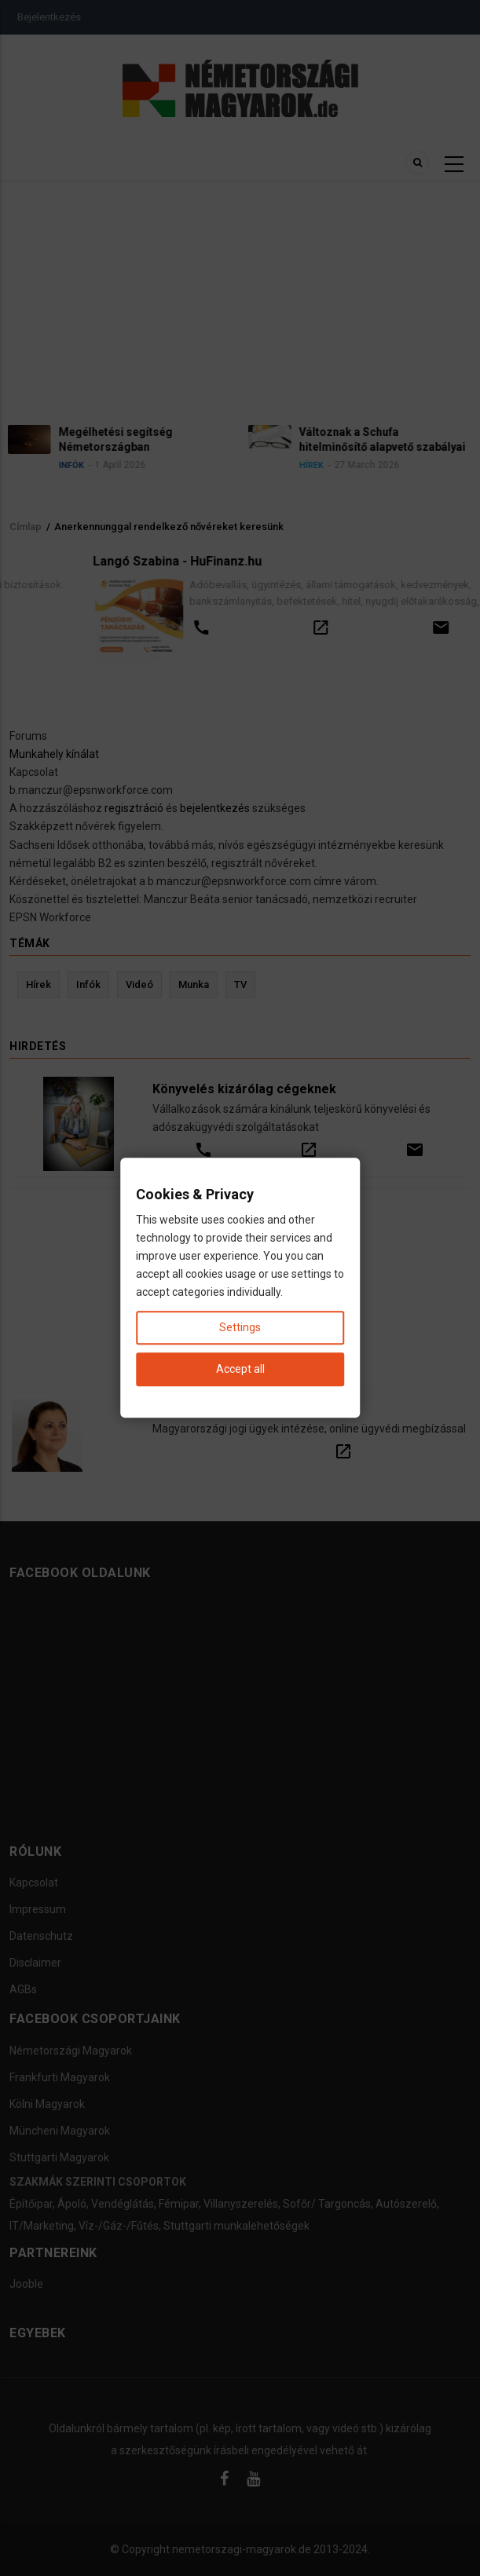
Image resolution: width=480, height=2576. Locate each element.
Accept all (240, 1369)
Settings (240, 1328)
